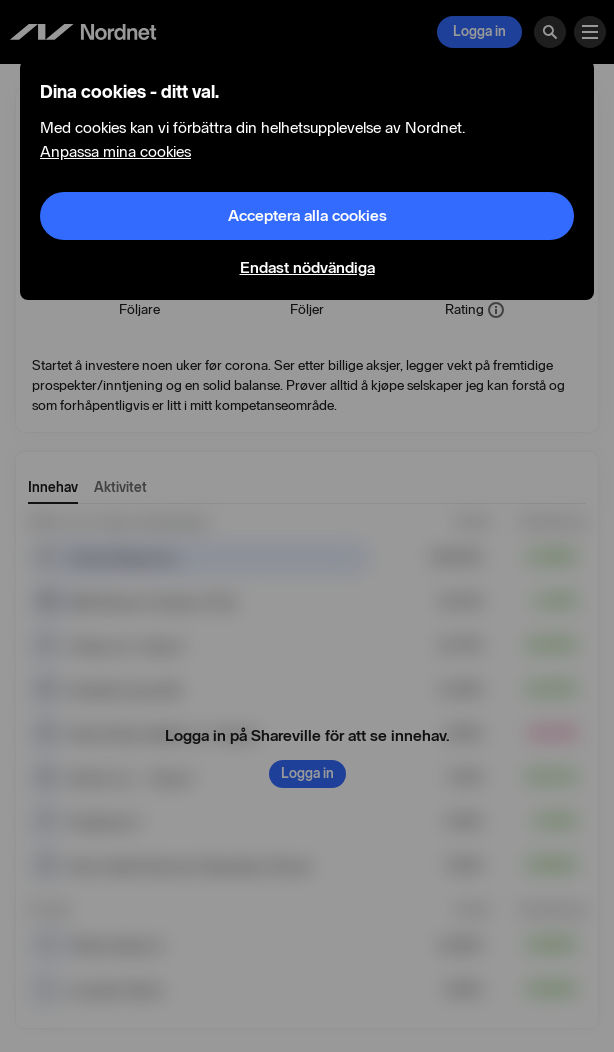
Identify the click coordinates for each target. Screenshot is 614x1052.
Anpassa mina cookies (115, 152)
